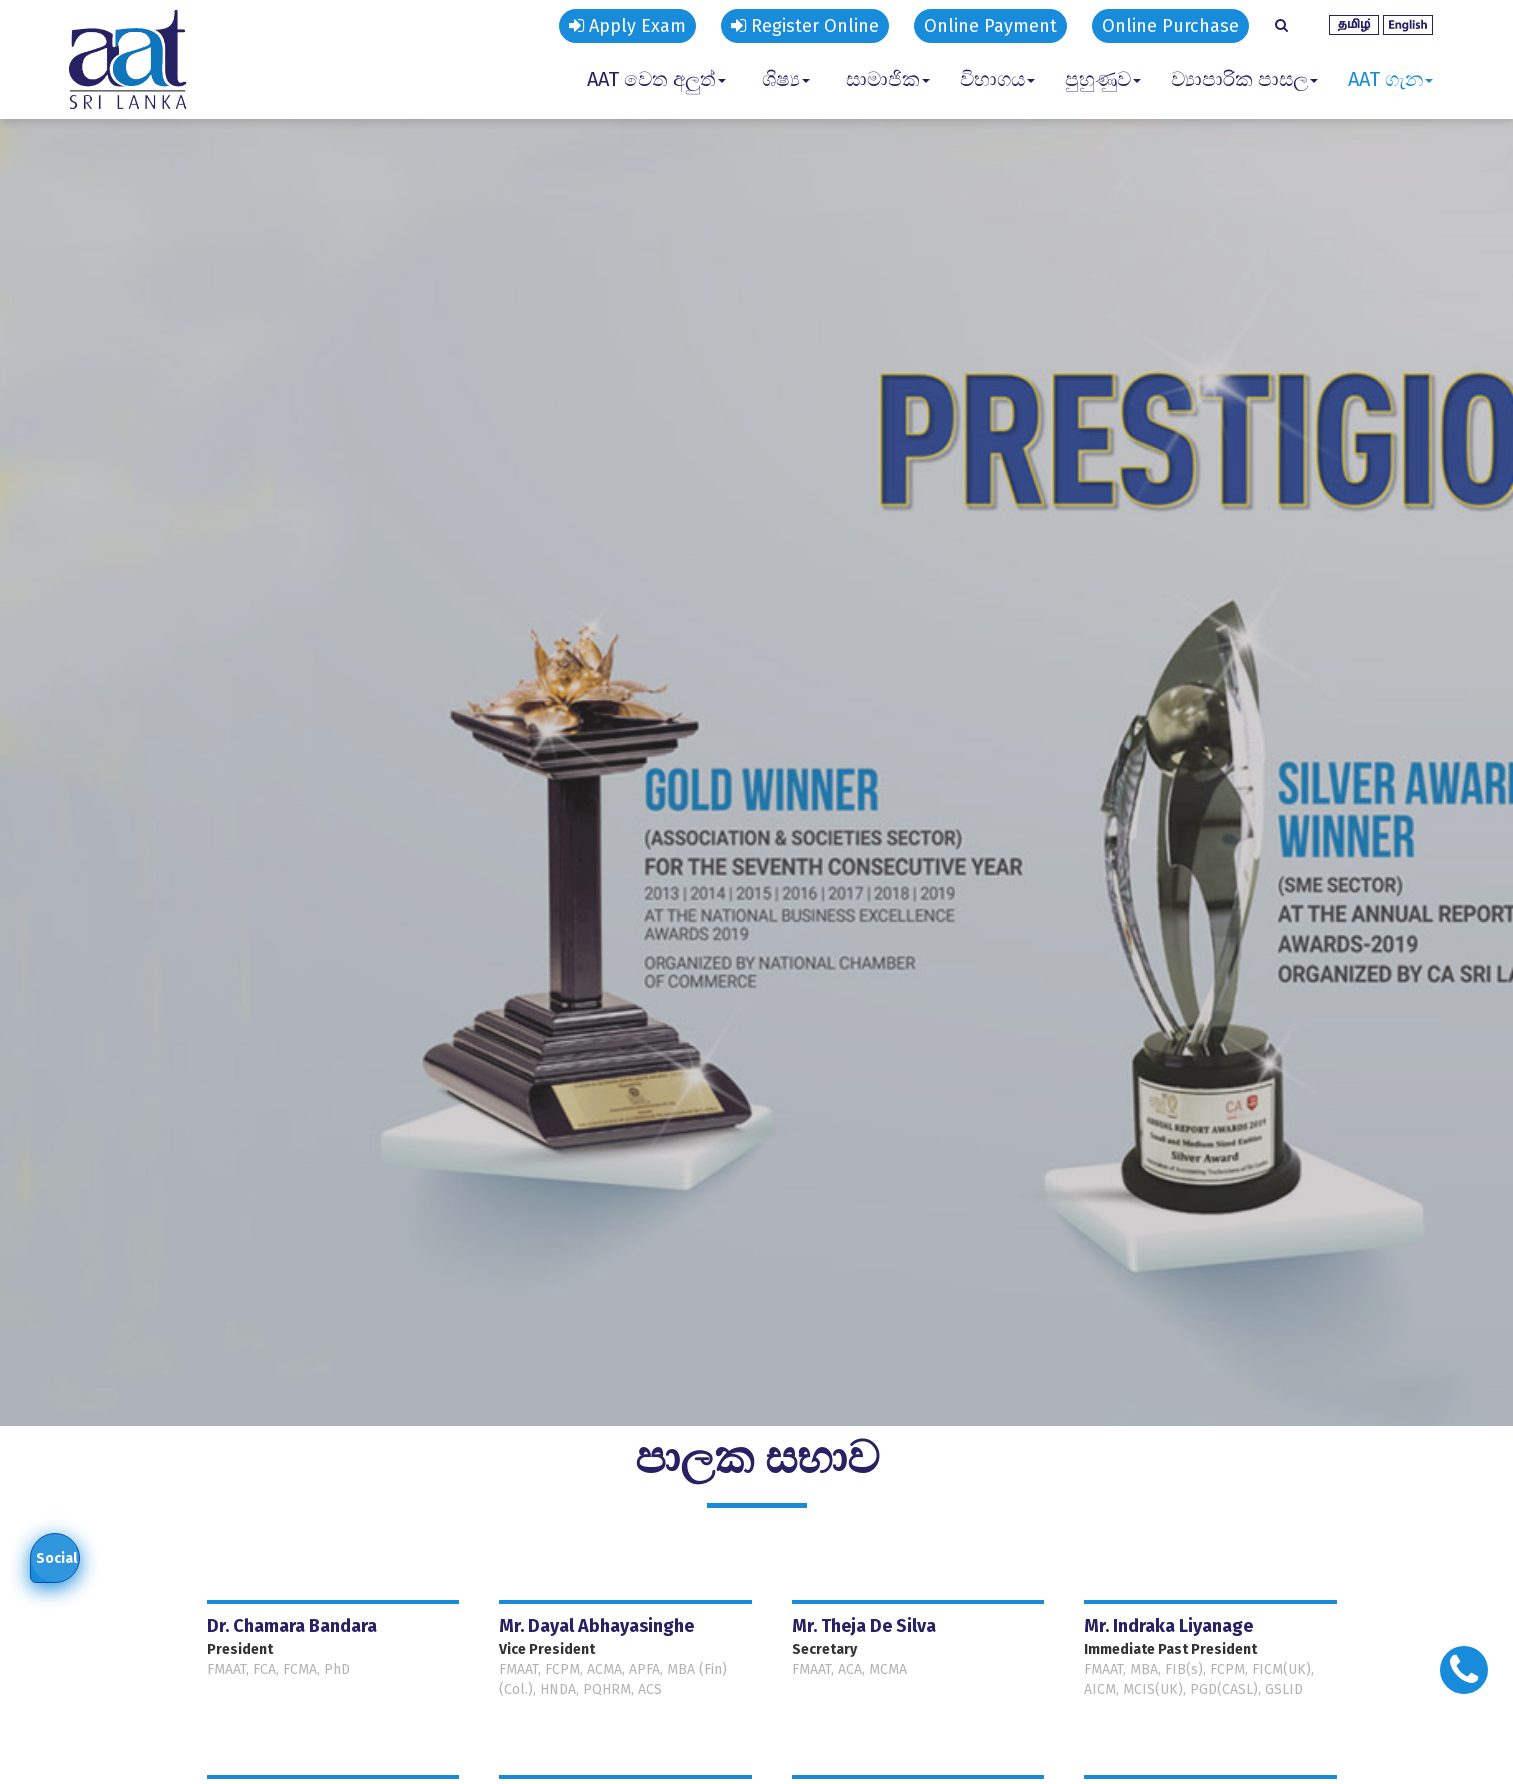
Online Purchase (1170, 26)
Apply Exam (627, 26)
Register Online (805, 26)
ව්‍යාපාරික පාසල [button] (1244, 79)
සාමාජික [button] (888, 79)
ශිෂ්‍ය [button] (786, 79)
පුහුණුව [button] (1103, 79)
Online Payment (990, 26)
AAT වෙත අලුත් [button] (656, 79)
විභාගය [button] (997, 79)
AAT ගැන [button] (1390, 79)
